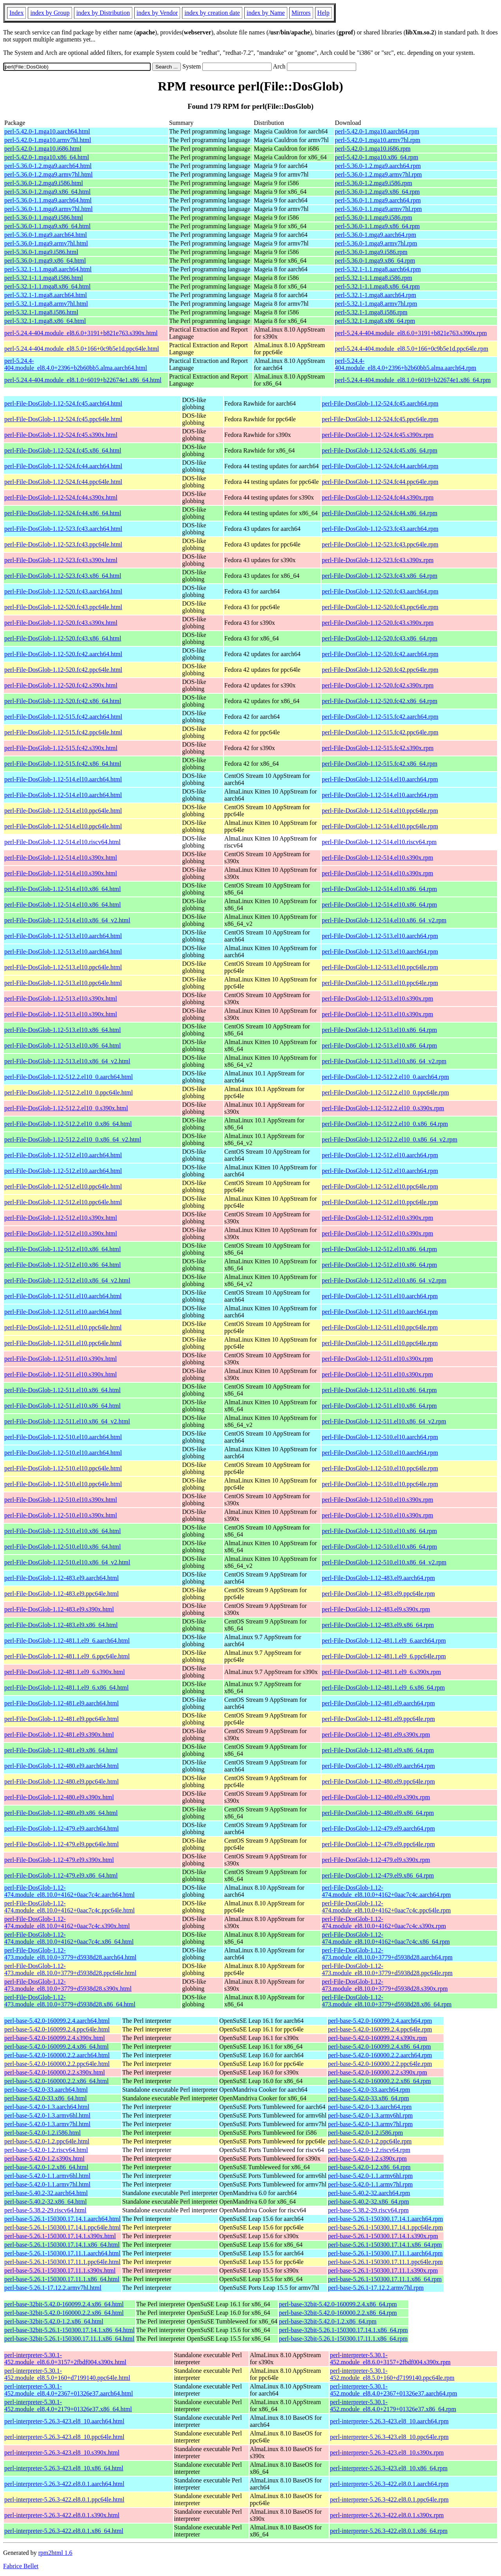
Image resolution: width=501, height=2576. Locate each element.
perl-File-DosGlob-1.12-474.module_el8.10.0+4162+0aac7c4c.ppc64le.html (69, 1907)
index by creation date (212, 12)
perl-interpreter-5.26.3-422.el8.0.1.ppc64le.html (64, 2499)
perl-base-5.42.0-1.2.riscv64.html (46, 2150)
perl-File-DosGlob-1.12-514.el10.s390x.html (60, 857)
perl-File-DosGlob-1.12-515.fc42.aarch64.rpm (380, 716)
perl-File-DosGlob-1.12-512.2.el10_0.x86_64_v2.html (72, 1139)
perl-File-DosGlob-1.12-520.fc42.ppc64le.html (63, 669)
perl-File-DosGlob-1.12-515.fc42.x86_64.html (62, 763)
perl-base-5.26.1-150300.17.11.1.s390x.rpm (383, 2270)
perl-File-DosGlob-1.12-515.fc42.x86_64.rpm (379, 763)
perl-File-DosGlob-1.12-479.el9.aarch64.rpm (378, 1828)
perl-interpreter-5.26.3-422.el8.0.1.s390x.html (61, 2515)
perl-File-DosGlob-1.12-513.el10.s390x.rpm (377, 998)
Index (16, 12)
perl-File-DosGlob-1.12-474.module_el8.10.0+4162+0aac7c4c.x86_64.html (68, 1938)
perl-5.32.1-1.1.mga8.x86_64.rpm (377, 286)
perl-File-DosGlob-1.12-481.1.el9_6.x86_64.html (66, 1687)
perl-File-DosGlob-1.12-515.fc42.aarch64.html (63, 716)
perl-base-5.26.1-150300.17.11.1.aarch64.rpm (385, 2253)
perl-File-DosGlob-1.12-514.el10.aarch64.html (63, 779)
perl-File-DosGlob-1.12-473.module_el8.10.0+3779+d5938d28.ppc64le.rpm (387, 1969)
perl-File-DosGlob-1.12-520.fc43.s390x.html (60, 622)
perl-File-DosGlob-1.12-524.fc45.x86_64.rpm (379, 450)
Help (323, 12)
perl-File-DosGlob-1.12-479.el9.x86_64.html (61, 1875)
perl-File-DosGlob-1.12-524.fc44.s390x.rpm (377, 497)
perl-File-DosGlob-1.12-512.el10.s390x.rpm (377, 1217)
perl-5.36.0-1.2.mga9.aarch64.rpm (378, 165)
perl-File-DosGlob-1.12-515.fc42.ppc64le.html (63, 732)
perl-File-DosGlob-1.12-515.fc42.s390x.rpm (377, 748)
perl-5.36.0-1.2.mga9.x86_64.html (47, 191)
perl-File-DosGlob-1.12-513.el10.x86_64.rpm (379, 1029)
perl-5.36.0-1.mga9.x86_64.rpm (375, 260)
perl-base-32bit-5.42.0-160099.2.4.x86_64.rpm (338, 2304)
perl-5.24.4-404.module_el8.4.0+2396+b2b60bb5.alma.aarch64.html (75, 364)
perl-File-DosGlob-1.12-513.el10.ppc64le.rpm (380, 967)
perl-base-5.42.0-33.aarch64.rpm (369, 2089)
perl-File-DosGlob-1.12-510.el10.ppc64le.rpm (380, 1468)
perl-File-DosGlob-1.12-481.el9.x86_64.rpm (378, 1750)
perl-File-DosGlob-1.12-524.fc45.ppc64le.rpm (380, 419)
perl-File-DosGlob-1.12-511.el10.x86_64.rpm (379, 1390)
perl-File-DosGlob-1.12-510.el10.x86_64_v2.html (67, 1562)
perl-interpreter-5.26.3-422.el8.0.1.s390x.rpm (387, 2515)
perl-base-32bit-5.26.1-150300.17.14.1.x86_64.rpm (343, 2330)
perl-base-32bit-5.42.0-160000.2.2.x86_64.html (64, 2312)
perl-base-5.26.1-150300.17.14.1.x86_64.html (62, 2244)
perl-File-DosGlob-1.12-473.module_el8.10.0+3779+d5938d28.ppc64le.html (70, 1969)
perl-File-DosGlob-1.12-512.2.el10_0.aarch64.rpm (385, 1076)
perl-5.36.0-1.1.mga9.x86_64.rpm (377, 226)
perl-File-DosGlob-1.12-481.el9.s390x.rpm (376, 1734)
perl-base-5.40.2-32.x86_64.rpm (368, 2201)
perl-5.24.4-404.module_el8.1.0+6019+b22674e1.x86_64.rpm (413, 380)
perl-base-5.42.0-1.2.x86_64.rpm (369, 2167)
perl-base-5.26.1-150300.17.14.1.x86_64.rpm (385, 2244)
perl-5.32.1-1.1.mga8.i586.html (43, 277)
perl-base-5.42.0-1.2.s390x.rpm (367, 2158)
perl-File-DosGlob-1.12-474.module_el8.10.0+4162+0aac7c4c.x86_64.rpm (386, 1938)
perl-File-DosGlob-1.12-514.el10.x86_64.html (62, 889)
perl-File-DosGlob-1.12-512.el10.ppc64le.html (63, 1186)
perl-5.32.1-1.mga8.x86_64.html (45, 320)
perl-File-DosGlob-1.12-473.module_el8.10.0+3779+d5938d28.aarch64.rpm (387, 1954)
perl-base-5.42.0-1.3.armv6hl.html (47, 2115)
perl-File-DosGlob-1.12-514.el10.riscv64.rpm (379, 842)
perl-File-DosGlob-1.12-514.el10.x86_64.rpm (379, 889)
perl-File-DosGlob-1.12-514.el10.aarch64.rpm (380, 779)
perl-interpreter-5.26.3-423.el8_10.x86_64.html (63, 2468)
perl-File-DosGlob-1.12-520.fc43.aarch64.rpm (380, 591)
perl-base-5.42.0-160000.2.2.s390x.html (54, 2072)
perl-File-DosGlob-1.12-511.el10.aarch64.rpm (380, 1296)
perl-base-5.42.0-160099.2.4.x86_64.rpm (379, 2046)
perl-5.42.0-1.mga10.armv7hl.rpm (377, 140)
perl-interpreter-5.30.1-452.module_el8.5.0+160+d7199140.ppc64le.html (67, 2374)
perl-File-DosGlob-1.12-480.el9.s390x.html (59, 1797)
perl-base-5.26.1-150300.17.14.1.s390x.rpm (383, 2236)
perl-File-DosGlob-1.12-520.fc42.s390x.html (60, 685)
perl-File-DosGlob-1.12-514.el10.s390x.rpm (377, 857)
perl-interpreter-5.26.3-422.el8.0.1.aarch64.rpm (389, 2483)
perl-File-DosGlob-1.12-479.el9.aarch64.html (61, 1828)
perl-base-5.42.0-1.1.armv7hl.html (47, 2184)
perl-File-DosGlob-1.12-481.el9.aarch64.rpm (378, 1703)
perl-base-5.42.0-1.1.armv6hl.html (47, 2175)
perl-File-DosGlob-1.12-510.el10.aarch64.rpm (380, 1437)
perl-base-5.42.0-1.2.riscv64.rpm (369, 2150)
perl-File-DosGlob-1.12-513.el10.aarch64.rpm (380, 936)
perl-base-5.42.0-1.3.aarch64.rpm (370, 2106)
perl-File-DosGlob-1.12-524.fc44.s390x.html (60, 497)
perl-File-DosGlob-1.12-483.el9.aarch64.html (61, 1578)
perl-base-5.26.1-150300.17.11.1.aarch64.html (62, 2253)
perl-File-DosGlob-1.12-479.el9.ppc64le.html (61, 1844)
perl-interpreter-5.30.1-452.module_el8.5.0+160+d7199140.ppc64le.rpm (392, 2374)
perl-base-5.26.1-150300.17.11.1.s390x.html (59, 2270)
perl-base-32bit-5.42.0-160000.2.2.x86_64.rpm (338, 2312)
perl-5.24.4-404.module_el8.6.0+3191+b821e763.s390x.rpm (411, 333)
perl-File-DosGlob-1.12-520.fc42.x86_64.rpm (379, 701)
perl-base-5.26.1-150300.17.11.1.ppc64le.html (62, 2262)
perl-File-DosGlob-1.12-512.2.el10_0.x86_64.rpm (385, 1123)
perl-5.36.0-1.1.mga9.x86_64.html (47, 226)
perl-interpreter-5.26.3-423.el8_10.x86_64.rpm (388, 2468)
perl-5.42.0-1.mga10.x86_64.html (46, 157)
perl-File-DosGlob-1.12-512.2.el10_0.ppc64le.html (68, 1092)
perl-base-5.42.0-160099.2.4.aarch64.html (57, 2020)
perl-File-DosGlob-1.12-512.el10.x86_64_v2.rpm (384, 1280)
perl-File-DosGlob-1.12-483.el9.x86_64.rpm (378, 1625)
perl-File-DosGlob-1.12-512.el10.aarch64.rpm (380, 1155)
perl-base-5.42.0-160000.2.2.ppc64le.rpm (380, 2063)
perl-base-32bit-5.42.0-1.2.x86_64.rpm (328, 2321)
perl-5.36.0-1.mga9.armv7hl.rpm (376, 243)
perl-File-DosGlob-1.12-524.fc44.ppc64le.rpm (380, 481)
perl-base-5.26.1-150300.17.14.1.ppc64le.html (62, 2227)
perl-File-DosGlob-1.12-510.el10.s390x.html (60, 1499)
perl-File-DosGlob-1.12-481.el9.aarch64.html (61, 1703)
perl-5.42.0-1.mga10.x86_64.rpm (376, 157)
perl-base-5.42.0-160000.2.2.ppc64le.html (57, 2063)
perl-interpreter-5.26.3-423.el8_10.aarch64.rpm (389, 2421)
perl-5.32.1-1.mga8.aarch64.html (45, 295)
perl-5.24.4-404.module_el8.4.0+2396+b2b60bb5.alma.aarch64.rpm (405, 364)
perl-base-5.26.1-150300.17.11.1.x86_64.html (61, 2279)
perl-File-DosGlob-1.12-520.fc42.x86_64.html (62, 701)
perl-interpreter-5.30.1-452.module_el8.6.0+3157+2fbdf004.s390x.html (65, 2358)
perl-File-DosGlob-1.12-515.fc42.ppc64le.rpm (380, 732)
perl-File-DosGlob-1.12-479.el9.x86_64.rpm (378, 1875)
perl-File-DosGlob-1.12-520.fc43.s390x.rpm (377, 622)
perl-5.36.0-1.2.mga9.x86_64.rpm (377, 191)
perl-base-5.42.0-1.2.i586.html (42, 2132)
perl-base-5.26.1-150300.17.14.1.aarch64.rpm (385, 2218)
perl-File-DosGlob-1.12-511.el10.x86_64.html (62, 1390)
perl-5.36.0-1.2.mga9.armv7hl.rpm (378, 174)
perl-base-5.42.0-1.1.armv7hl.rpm (370, 2184)
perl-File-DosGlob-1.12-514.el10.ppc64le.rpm (380, 810)
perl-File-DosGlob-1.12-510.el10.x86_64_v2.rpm (384, 1562)
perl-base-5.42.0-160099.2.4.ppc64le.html (57, 2029)
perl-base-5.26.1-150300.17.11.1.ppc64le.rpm (385, 2262)
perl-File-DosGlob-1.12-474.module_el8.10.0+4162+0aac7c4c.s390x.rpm (384, 1922)
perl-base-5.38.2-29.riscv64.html (45, 2210)
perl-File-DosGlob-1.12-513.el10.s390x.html (60, 998)
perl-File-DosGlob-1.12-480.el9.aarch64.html (61, 1765)
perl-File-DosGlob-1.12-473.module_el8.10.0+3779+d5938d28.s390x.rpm (385, 1985)
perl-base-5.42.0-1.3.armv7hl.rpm (370, 2124)
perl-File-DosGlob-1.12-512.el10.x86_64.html (62, 1249)
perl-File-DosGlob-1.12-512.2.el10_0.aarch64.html (68, 1076)
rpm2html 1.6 (55, 2552)
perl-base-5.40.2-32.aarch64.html (46, 2193)
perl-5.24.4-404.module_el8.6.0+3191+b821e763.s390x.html (81, 333)
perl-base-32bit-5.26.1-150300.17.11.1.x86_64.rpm (343, 2338)
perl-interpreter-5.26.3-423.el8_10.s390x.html (61, 2452)
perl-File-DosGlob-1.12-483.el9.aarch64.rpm (378, 1578)
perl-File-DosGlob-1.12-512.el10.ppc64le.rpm (380, 1186)
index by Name (266, 12)
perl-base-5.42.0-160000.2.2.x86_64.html (56, 2081)
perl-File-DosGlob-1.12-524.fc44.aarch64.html (63, 466)
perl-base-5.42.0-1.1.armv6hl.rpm (370, 2175)
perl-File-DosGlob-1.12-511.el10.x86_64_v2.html (67, 1421)
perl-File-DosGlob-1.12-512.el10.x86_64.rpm (379, 1249)
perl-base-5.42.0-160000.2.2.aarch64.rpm (380, 2055)
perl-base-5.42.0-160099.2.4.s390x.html (54, 2038)
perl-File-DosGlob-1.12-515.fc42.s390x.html (60, 748)
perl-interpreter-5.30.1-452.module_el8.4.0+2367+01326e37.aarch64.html (68, 2390)
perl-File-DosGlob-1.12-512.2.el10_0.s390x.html (66, 1108)
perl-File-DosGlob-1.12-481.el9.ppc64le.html (61, 1719)
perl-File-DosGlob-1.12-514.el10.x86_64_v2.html (67, 920)
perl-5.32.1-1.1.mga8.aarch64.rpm (378, 269)
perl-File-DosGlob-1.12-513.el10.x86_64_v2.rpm (384, 1061)
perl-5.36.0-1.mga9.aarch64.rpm (375, 234)
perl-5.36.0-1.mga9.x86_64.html (45, 260)
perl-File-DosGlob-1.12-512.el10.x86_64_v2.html (67, 1280)
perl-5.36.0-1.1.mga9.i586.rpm (373, 217)
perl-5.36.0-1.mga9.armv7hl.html (46, 243)
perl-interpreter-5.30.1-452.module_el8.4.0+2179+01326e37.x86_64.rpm (393, 2405)
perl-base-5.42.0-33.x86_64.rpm (368, 2098)
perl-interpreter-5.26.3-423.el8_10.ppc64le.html (64, 2436)
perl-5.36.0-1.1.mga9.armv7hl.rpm (378, 209)
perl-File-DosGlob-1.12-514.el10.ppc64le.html (63, 810)
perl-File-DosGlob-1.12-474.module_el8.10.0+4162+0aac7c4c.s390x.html (67, 1922)
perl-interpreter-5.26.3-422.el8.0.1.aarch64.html (64, 2483)
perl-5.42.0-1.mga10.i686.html (42, 148)
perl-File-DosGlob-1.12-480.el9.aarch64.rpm (378, 1765)
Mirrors (301, 12)
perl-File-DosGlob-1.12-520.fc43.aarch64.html (63, 591)
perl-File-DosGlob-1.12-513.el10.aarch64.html (63, 936)
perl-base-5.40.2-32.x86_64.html (45, 2201)
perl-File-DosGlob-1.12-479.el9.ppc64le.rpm (378, 1844)
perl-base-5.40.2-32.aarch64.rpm (369, 2193)
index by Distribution (103, 12)
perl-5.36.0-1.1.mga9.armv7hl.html (48, 209)
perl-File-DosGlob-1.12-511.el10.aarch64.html (63, 1296)
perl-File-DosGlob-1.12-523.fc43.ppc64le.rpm (380, 544)
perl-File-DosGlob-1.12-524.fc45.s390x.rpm (377, 434)
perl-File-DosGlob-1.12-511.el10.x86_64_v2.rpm (384, 1421)
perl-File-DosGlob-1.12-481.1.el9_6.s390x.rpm (381, 1672)
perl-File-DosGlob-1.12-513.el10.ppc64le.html (63, 967)
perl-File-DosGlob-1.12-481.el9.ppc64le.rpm (378, 1719)
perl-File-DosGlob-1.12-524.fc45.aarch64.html (63, 403)
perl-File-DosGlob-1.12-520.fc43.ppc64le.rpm (380, 607)
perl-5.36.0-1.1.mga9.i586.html (43, 217)
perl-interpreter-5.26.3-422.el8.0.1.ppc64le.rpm (389, 2499)
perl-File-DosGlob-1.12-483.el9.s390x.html (59, 1609)
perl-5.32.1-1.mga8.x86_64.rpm (375, 320)
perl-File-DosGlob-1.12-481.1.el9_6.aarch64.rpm (384, 1640)
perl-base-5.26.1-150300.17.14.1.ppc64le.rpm (385, 2227)
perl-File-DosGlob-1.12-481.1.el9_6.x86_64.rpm (383, 1687)
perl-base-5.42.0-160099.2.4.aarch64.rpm (380, 2020)
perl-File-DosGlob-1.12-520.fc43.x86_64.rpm (379, 638)
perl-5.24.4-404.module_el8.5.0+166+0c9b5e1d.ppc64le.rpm (411, 348)
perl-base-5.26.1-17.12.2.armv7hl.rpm (376, 2287)
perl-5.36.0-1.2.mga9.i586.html (43, 183)
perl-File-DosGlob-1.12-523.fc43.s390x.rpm (377, 560)
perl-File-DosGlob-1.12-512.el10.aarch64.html (63, 1155)
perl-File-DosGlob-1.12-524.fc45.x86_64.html (62, 450)
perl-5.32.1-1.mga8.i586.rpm (371, 312)
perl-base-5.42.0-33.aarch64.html (46, 2089)
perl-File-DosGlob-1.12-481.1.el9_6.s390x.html (64, 1672)
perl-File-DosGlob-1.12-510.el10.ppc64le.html (63, 1468)
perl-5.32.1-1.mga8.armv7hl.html (46, 303)
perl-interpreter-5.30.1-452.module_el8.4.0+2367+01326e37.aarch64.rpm (393, 2390)
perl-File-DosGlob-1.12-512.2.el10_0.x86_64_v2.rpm (389, 1139)
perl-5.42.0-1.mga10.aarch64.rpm (377, 131)
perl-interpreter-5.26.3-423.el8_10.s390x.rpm (387, 2452)
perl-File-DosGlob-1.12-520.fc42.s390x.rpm (377, 685)
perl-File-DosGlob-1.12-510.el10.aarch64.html (63, 1437)
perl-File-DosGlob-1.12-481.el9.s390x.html (59, 1734)
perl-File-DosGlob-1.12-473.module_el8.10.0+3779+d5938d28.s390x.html (68, 1985)
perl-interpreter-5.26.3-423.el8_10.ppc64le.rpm (389, 2436)
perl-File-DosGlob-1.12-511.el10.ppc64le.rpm (380, 1327)
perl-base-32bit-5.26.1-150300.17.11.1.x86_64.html (69, 2338)
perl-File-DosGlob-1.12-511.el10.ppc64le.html (63, 1327)
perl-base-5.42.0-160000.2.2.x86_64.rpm (379, 2081)
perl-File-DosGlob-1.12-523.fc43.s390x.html (60, 560)
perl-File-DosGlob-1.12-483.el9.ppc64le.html (61, 1593)
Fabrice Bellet (20, 2566)
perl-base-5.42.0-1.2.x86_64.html (46, 2167)
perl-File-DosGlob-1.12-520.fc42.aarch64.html (63, 654)
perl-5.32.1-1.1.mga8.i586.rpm (373, 277)
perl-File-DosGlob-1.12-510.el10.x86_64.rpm (379, 1531)
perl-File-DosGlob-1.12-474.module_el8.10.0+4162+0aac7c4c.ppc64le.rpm (386, 1907)
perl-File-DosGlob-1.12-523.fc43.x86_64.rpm (379, 575)
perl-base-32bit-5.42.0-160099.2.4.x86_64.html (64, 2304)
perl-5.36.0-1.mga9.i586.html (41, 252)
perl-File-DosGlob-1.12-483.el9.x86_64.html (61, 1625)
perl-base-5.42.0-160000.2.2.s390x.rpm (377, 2072)
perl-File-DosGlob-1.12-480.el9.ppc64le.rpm (378, 1781)
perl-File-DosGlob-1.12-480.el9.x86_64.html (61, 1812)
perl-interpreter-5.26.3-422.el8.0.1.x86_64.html (63, 2530)
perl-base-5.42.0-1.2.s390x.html (44, 2158)
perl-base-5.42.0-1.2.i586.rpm (365, 2132)
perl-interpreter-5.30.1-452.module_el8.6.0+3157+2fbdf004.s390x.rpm (390, 2358)
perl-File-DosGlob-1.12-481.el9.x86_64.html (61, 1750)
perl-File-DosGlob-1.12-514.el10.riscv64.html (62, 842)
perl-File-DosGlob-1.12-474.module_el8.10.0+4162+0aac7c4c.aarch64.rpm (386, 1891)
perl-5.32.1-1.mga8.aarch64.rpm (375, 295)
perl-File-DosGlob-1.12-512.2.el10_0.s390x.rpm (383, 1108)
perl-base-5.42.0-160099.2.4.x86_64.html (56, 2046)
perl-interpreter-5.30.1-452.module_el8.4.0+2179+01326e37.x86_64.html (68, 2405)
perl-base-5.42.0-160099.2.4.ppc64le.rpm (380, 2029)
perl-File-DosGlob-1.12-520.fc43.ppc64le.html (63, 607)
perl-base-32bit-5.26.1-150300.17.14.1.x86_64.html (69, 2330)
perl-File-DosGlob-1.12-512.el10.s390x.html (60, 1217)
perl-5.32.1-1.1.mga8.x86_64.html (47, 286)
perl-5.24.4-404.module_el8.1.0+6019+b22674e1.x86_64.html (83, 380)
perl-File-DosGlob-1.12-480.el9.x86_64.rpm (378, 1812)
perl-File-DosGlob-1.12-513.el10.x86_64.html (62, 1029)
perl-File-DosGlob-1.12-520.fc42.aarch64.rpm (380, 654)
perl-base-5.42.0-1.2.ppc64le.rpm (370, 2141)
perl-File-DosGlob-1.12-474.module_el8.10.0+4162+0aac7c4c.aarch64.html (69, 1891)
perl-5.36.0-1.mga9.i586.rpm (371, 252)
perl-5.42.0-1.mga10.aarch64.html (47, 131)
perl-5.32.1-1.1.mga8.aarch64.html (48, 269)
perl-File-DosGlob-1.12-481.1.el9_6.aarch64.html (67, 1640)
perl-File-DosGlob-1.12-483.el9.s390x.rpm (376, 1609)
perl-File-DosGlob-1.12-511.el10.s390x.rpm (377, 1358)
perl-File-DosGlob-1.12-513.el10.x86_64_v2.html (67, 1061)
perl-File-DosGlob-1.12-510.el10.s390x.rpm (377, 1499)
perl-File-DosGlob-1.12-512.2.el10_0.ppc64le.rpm (385, 1092)
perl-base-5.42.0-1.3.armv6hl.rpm (370, 2115)
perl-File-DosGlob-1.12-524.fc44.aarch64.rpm (380, 466)
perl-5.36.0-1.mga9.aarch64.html (45, 234)
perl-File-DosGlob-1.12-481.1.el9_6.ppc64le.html (67, 1656)
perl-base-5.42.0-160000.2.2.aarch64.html (57, 2055)
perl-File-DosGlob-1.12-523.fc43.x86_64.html (62, 575)
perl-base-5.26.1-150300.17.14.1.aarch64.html (62, 2218)
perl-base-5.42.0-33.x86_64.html (45, 2098)
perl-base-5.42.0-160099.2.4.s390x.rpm (377, 2038)
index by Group (49, 12)
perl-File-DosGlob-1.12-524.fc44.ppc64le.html (63, 481)
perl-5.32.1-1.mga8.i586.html (41, 312)
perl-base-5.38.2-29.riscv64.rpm (368, 2210)
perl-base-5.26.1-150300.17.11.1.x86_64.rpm (385, 2279)
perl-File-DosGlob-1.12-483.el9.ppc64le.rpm (378, 1593)
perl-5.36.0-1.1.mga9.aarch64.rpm (378, 200)
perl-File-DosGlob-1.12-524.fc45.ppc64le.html (63, 419)
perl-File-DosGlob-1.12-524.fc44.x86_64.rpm (379, 513)
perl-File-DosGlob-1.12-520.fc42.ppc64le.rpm (380, 669)
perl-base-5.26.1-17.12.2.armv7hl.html (52, 2287)
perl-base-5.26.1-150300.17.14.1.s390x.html (60, 2236)
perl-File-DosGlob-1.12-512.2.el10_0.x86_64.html (68, 1123)
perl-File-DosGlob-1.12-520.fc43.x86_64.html (62, 638)
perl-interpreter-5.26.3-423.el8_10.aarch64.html (64, 2421)
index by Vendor (157, 12)
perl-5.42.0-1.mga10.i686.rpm (373, 148)
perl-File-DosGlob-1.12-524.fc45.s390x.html (60, 434)
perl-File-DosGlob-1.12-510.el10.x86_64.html (62, 1531)
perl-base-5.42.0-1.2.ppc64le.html (46, 2141)
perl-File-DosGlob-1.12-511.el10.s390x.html (60, 1358)
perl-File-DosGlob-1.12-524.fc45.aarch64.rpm (380, 403)
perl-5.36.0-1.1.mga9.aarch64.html (48, 200)
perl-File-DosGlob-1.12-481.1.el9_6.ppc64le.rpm (384, 1656)
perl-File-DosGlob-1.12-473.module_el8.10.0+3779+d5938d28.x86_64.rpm (386, 2001)
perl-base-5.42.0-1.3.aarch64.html (46, 2106)
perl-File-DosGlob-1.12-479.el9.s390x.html (59, 1859)
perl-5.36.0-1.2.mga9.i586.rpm (373, 183)
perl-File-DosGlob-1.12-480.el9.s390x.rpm (376, 1797)
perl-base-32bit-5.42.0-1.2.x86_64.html (53, 2321)
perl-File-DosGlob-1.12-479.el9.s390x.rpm (376, 1859)
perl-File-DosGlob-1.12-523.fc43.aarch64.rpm (380, 528)
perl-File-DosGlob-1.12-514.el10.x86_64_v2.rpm (384, 920)
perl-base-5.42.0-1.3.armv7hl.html (47, 2124)
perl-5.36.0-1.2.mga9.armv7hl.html (48, 174)
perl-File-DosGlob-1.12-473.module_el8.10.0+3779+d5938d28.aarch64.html (70, 1954)
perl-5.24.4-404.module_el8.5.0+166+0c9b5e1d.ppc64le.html (81, 348)
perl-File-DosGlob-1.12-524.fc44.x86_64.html (62, 513)
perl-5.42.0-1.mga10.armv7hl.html (47, 140)
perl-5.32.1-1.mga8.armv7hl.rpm (376, 303)
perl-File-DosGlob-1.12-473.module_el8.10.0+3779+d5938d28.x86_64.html (69, 2001)
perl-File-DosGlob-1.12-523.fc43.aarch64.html (63, 528)
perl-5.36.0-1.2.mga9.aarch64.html (48, 165)
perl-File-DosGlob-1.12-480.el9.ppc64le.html (61, 1781)
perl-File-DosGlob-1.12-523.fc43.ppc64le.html (63, 544)
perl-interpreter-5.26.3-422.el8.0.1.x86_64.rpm (388, 2530)
